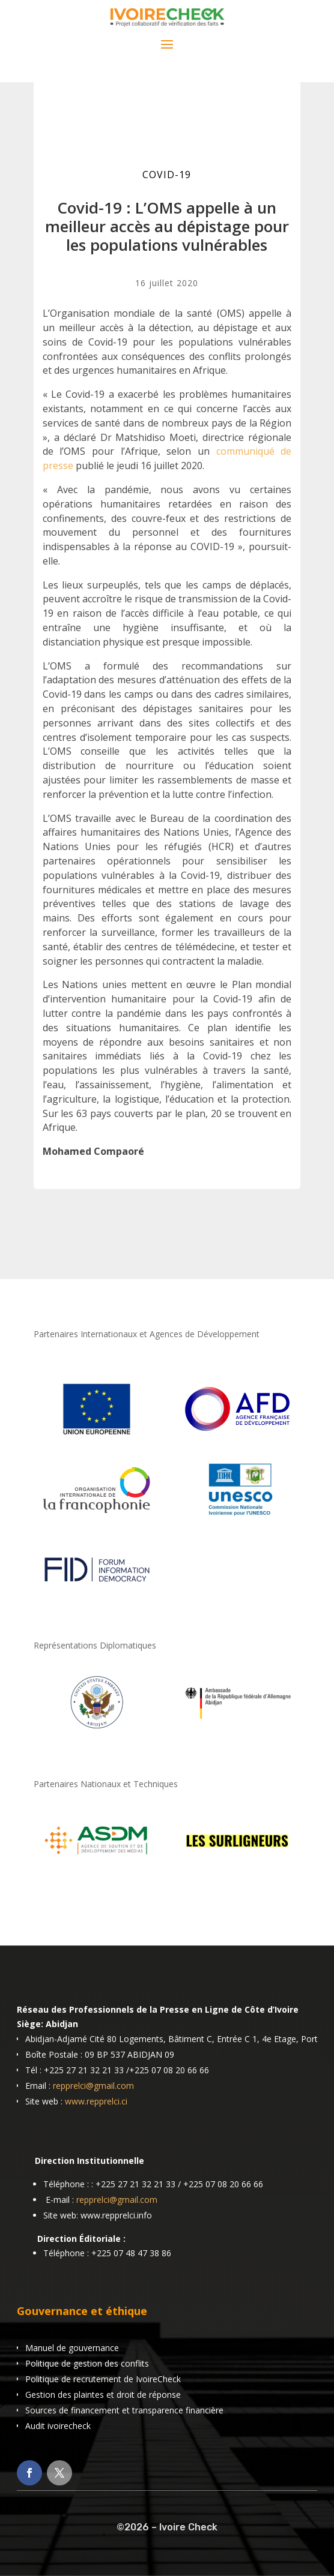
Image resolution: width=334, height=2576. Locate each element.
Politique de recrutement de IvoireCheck (103, 2379)
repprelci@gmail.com (93, 2085)
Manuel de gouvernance (72, 2347)
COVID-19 (166, 174)
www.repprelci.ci (96, 2101)
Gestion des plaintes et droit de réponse (103, 2394)
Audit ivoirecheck (58, 2425)
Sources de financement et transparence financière (124, 2410)
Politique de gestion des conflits (87, 2363)
